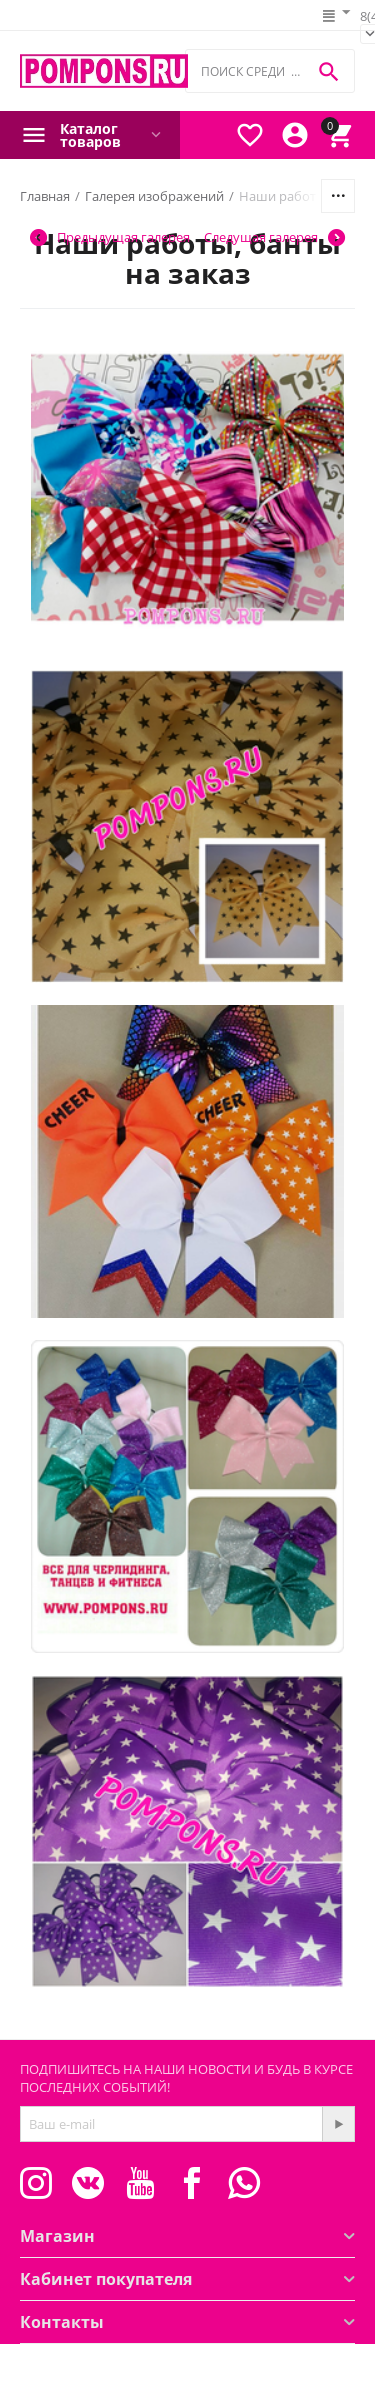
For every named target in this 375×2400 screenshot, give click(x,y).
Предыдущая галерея (110, 238)
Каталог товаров (90, 135)
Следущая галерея (274, 238)
